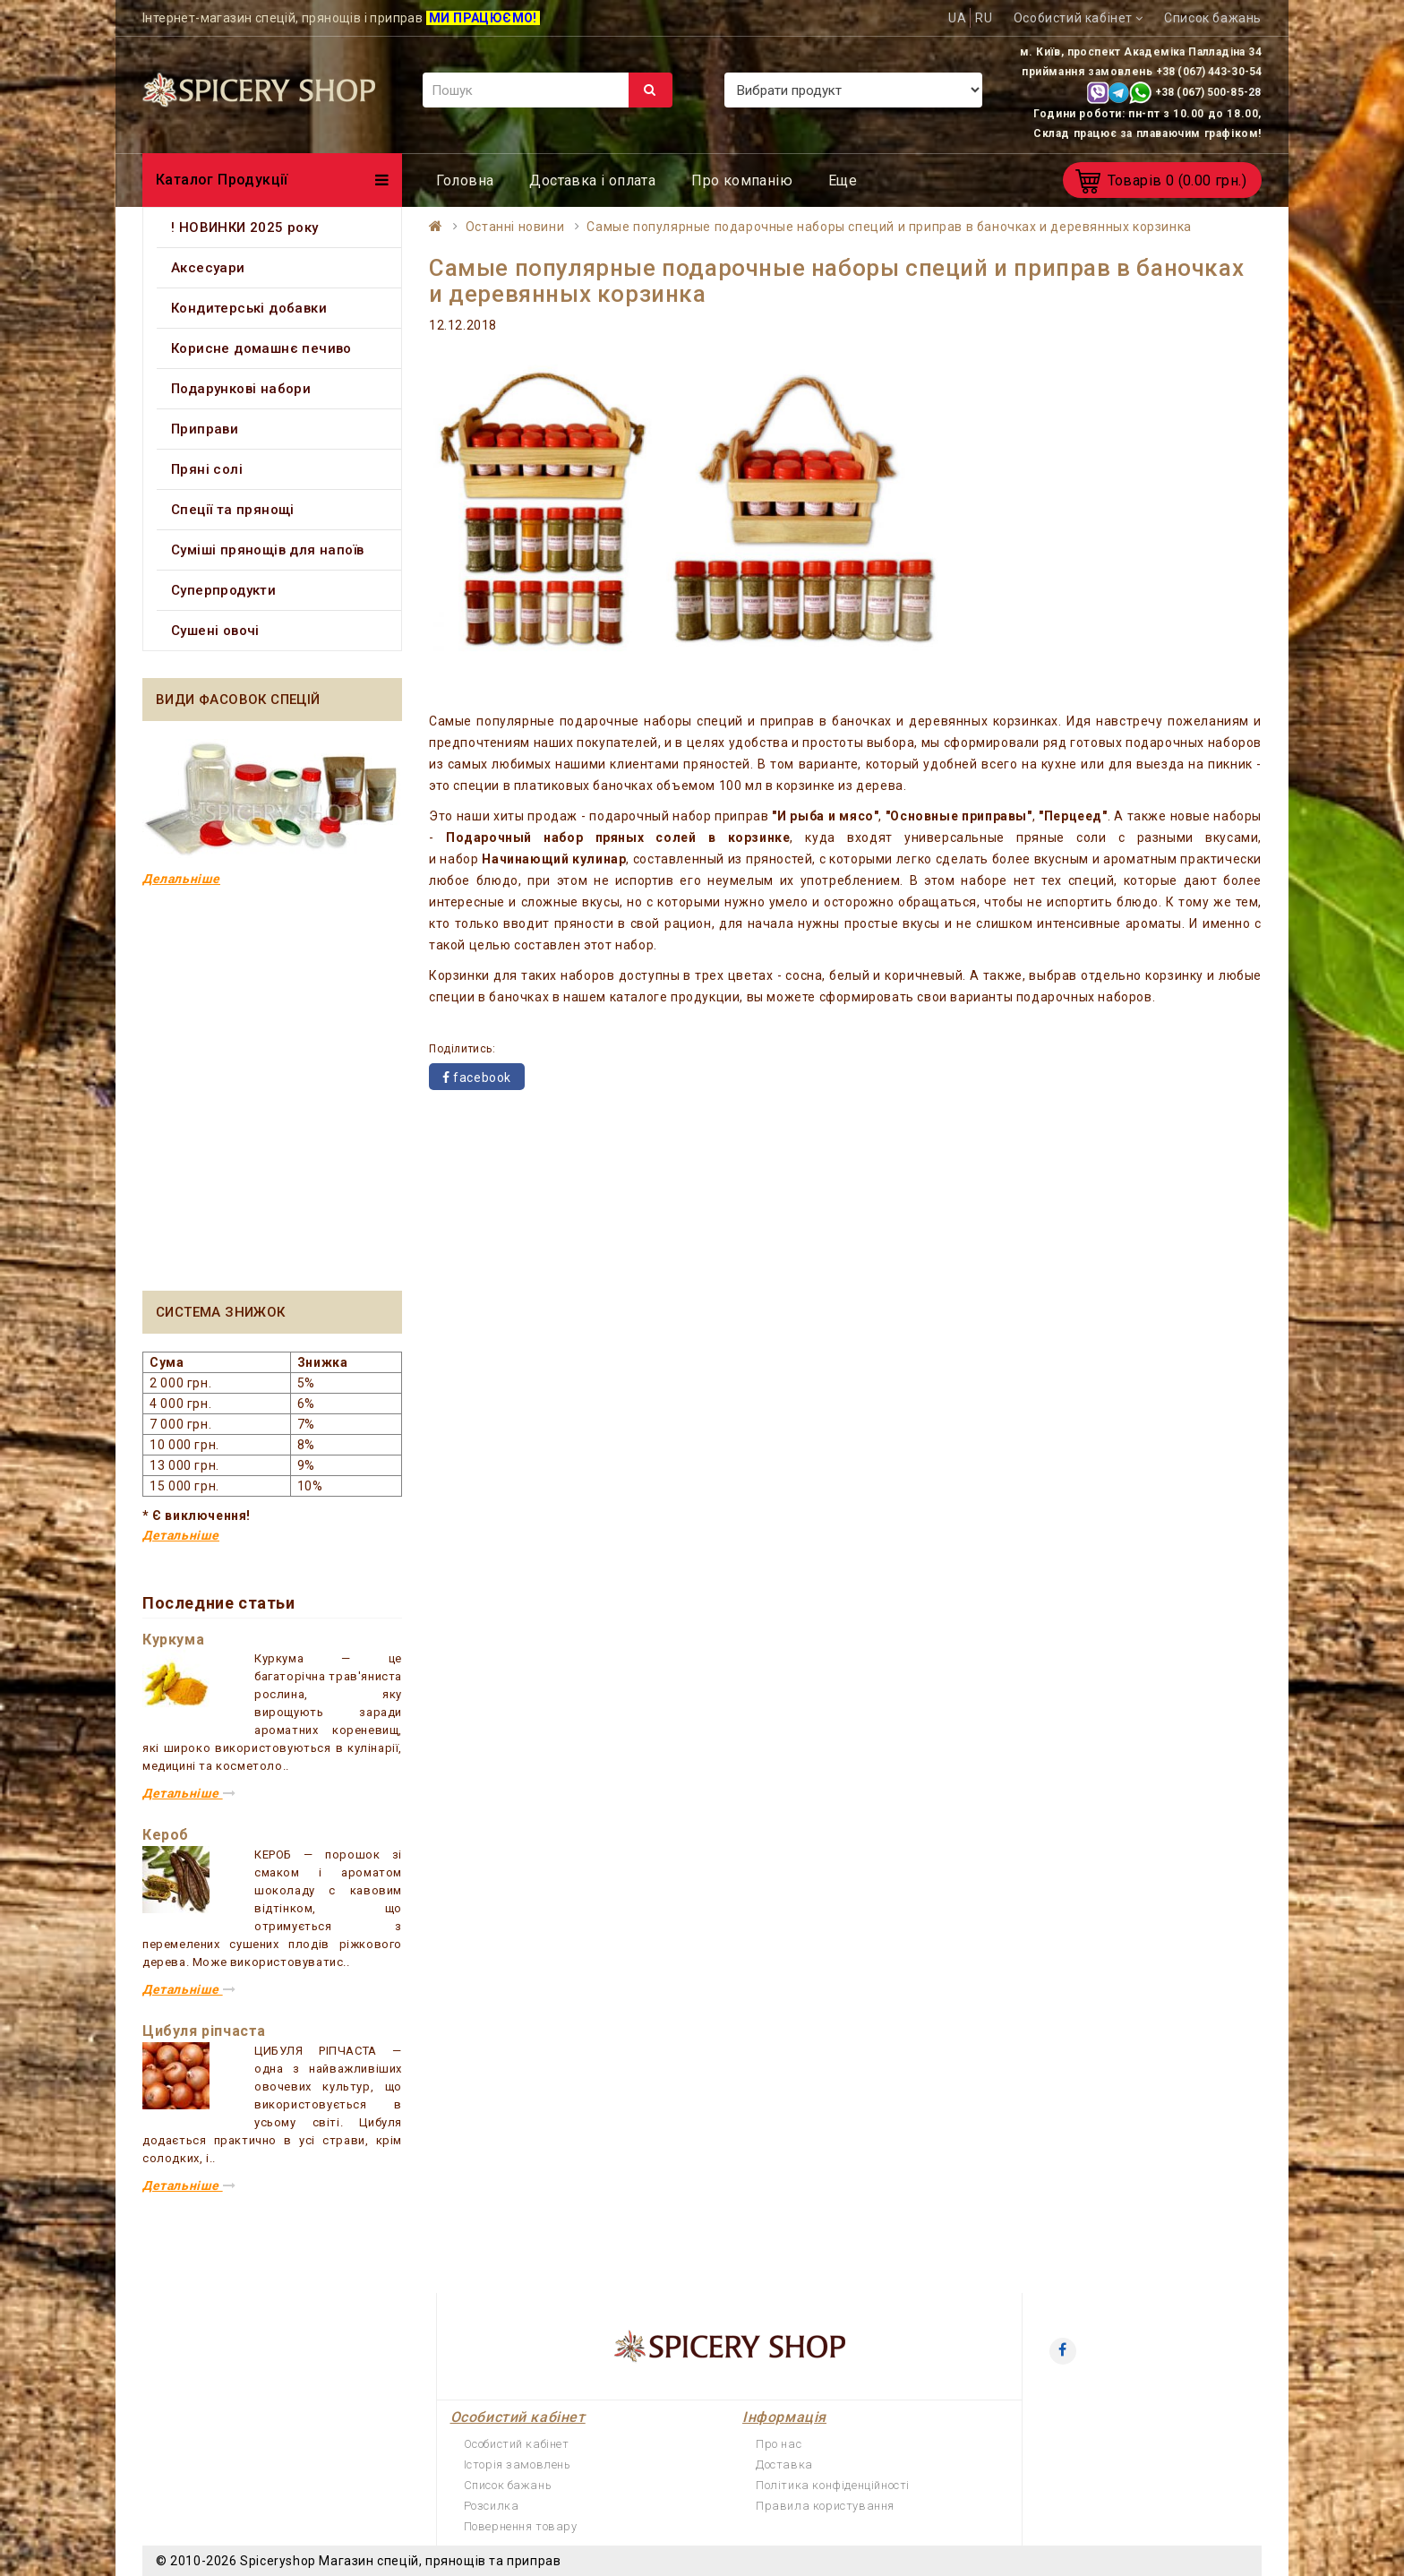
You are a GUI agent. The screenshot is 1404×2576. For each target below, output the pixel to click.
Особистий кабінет (516, 2444)
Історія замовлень (517, 2464)
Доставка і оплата (592, 180)
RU (983, 18)
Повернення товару (521, 2526)
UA (957, 18)
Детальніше (180, 1535)
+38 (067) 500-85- (1201, 92)
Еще (842, 180)
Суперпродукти (223, 590)
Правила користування (825, 2505)
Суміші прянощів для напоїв (267, 550)
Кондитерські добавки (249, 308)
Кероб (165, 1834)
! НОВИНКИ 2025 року (245, 227)
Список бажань (508, 2485)
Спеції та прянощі (233, 510)
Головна (465, 180)
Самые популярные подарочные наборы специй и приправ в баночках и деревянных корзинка (888, 226)
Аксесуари (208, 268)
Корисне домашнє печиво (261, 348)
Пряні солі (207, 469)
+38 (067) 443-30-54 (1209, 71)
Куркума (173, 1639)
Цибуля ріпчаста (204, 2030)
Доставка (784, 2464)
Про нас (778, 2444)
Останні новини (515, 226)
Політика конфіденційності (833, 2485)
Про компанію (741, 180)
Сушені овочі (215, 631)
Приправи (204, 429)
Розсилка (491, 2505)
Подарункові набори (241, 389)
